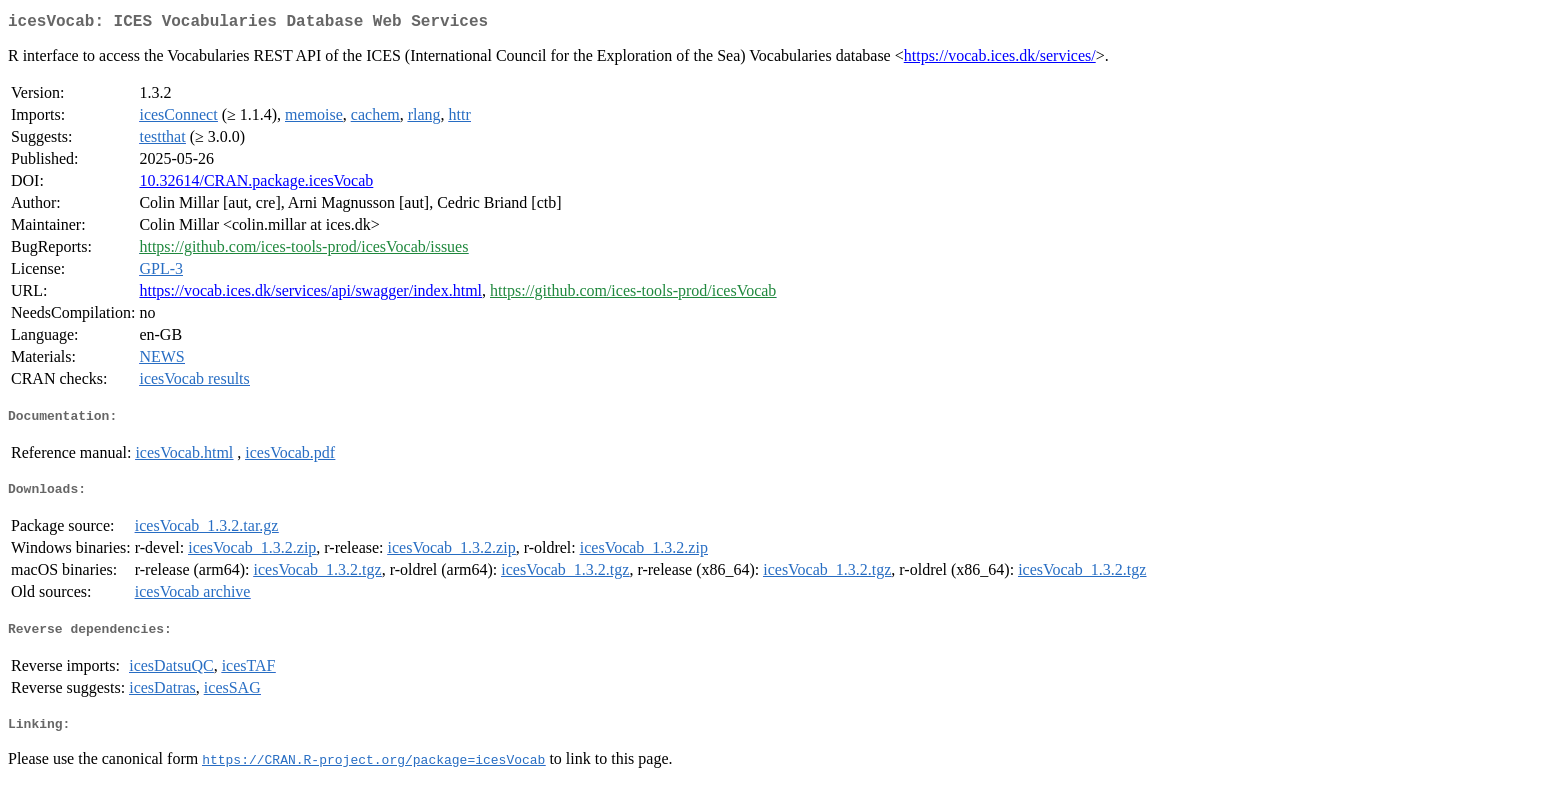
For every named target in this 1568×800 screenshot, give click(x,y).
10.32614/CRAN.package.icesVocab (256, 184)
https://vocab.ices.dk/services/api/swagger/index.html (310, 294)
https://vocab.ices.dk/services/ (1000, 59)
